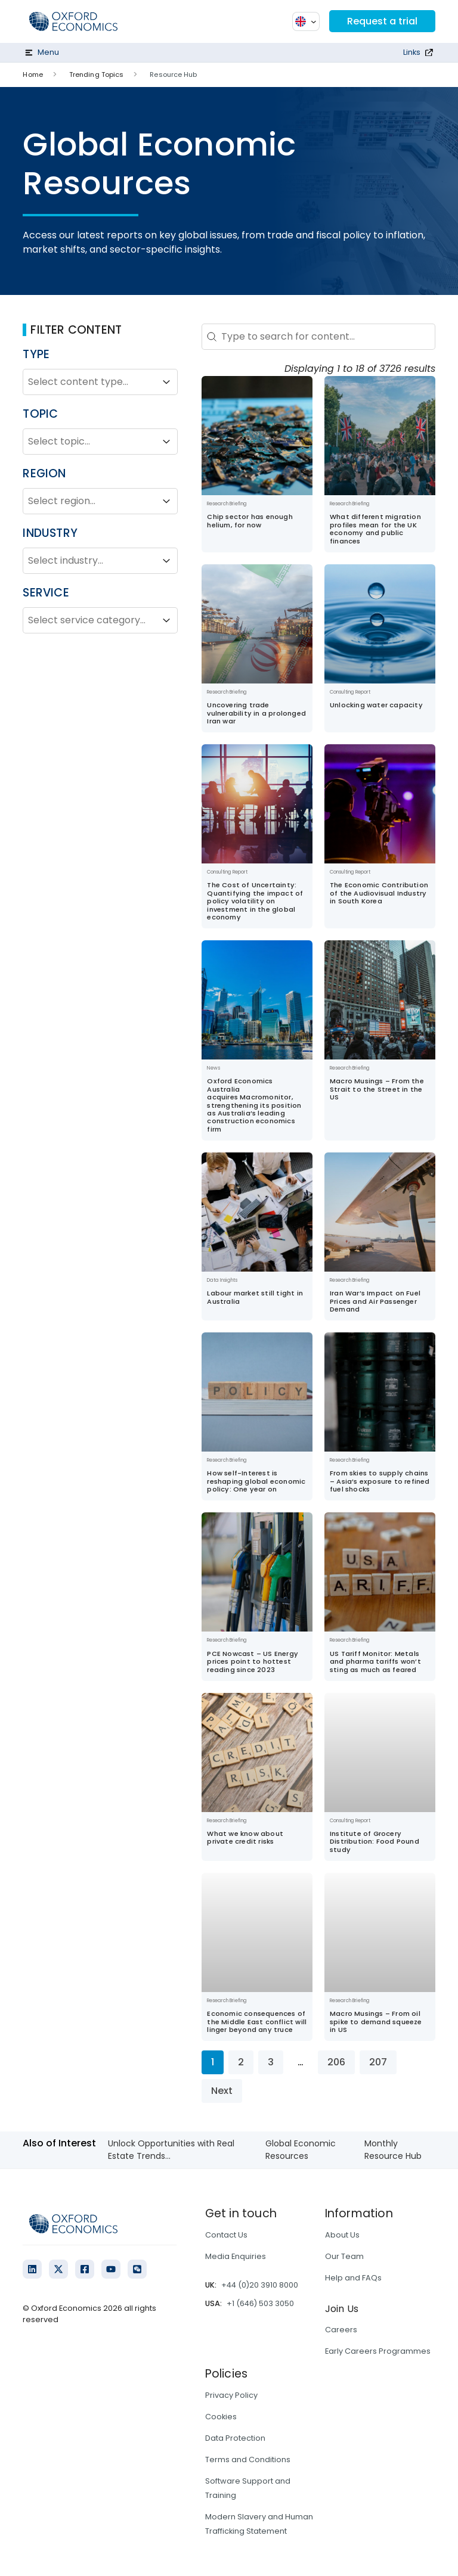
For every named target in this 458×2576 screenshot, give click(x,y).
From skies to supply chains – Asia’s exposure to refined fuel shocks (380, 1481)
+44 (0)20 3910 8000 (259, 2285)
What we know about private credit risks (245, 1837)
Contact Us (226, 2235)
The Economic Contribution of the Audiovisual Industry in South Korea (379, 893)
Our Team (344, 2256)
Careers (341, 2330)
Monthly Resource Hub (393, 2149)
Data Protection (235, 2438)
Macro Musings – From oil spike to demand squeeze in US (376, 2021)
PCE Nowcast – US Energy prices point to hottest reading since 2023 (252, 1661)
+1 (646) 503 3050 (260, 2303)
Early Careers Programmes (378, 2351)
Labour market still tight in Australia (255, 1297)
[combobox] (89, 381)
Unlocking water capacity (376, 705)
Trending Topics (96, 74)
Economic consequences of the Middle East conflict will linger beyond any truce (257, 2021)
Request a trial (382, 21)
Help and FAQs (353, 2278)
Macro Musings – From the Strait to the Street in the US (377, 1089)
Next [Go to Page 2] (222, 2091)
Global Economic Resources (300, 2149)
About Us (342, 2235)
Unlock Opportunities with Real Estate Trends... (171, 2149)
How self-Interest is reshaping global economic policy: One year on (256, 1481)
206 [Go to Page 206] (336, 2062)
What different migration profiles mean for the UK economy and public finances (375, 528)
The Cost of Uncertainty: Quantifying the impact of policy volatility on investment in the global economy (255, 901)
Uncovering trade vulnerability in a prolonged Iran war (256, 713)
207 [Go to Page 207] (378, 2062)
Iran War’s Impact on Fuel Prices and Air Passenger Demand (375, 1301)
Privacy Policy (231, 2395)
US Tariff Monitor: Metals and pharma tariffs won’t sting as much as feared (375, 1661)
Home (32, 74)
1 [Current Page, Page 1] (212, 2062)
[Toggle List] (166, 381)
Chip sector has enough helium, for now (249, 520)
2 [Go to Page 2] (241, 2062)
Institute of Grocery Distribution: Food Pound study (374, 1841)
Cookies (221, 2417)
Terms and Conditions (247, 2459)
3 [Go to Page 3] (271, 2062)
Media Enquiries (235, 2256)
